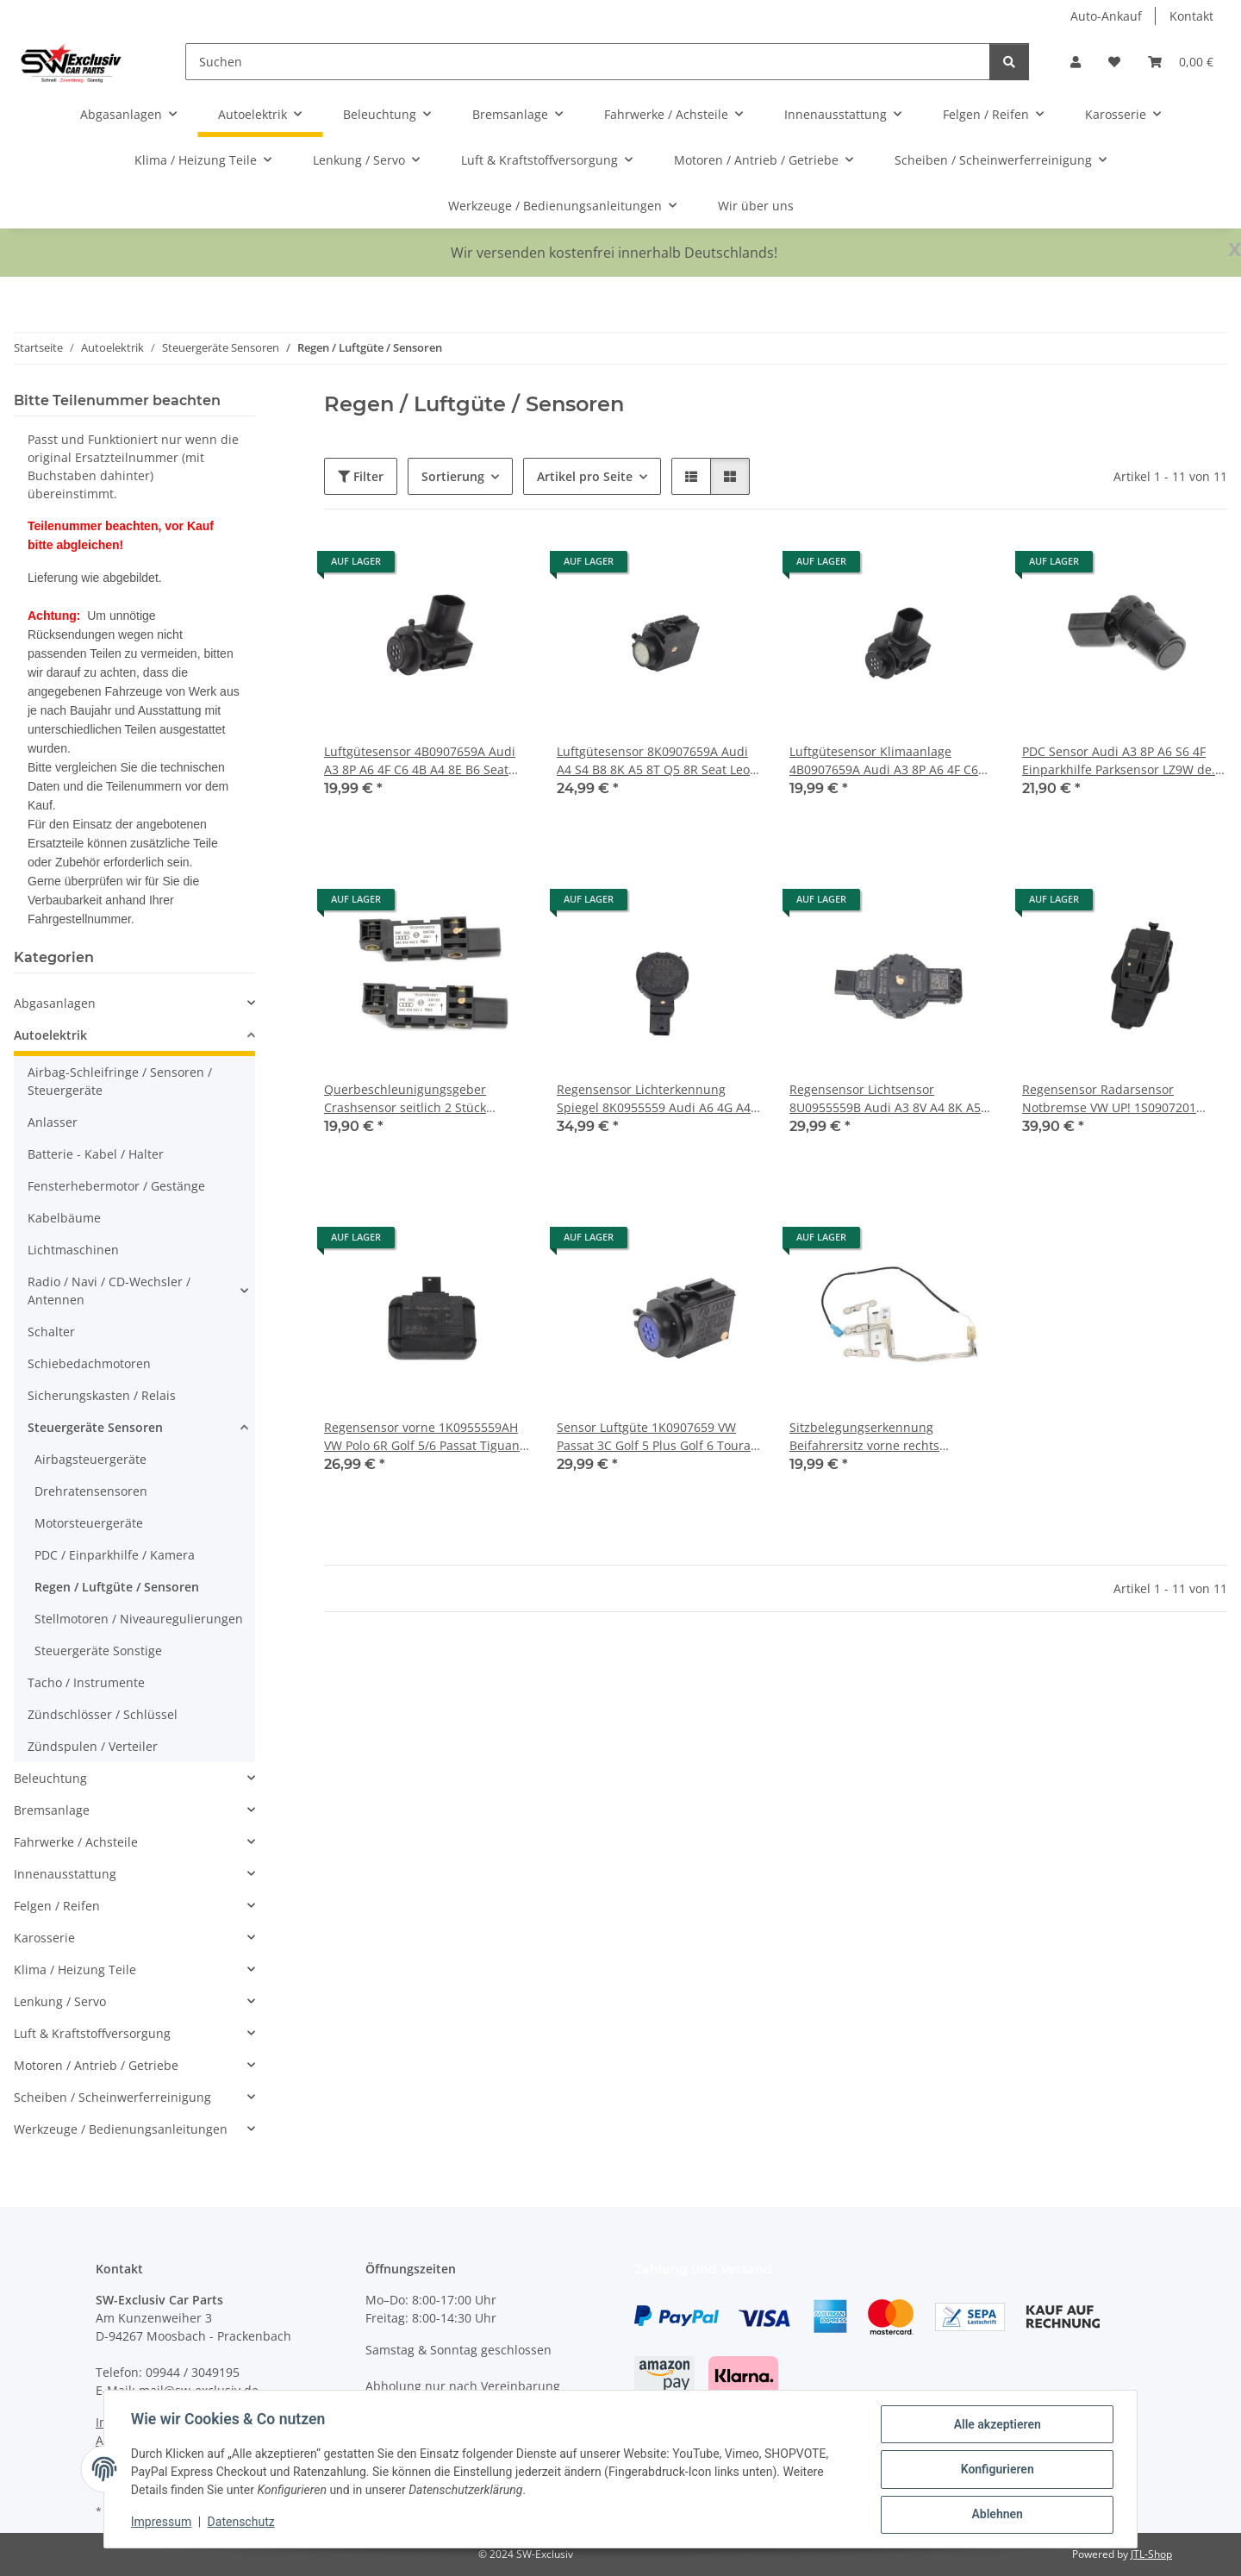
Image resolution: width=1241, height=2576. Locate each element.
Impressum (162, 2522)
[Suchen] (587, 61)
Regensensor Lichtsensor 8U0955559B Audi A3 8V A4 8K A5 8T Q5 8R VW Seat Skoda (885, 1098)
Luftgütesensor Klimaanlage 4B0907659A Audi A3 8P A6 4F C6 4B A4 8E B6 (883, 760)
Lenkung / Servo (60, 2001)
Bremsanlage (52, 1810)
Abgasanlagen (55, 1003)
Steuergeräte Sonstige (98, 1650)
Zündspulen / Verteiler (93, 1746)
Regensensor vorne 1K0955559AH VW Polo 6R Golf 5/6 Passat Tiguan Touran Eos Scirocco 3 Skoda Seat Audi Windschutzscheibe (422, 1436)
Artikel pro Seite (585, 476)
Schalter (51, 1331)
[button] (1075, 61)
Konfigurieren (995, 2470)
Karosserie (44, 1937)
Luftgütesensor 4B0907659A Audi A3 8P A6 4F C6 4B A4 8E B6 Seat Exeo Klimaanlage (419, 760)
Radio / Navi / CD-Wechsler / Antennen (109, 1290)
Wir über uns (756, 205)
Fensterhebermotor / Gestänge (116, 1186)
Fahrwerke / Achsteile (76, 1842)
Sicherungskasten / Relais (102, 1395)
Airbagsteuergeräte (90, 1459)
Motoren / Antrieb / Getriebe (96, 2065)
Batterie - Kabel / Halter (96, 1154)
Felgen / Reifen (57, 1906)
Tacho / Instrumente (86, 1682)
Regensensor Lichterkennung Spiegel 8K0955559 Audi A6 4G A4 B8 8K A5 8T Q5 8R (654, 1098)
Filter (361, 476)
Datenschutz (242, 2522)
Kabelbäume (64, 1218)
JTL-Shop (1151, 2554)
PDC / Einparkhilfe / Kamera (114, 1555)
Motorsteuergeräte (88, 1523)
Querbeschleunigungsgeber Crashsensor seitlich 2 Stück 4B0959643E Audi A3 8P (405, 1098)
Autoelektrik (50, 1035)
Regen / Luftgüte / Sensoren (116, 1587)
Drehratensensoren (90, 1491)
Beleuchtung (50, 1778)
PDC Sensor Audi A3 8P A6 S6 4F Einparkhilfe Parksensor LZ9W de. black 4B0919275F (1118, 760)
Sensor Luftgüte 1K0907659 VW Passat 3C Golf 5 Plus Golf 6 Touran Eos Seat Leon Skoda (657, 1436)
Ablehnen (995, 2515)
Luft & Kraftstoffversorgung (92, 2033)
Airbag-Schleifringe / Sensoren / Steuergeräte (120, 1081)
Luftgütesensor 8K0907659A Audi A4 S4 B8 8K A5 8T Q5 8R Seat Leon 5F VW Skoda (657, 760)
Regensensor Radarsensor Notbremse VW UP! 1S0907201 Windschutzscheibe (1109, 1098)
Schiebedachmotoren (89, 1363)
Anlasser (53, 1122)
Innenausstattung (65, 1874)
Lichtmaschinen (73, 1249)
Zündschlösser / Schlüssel (103, 1714)
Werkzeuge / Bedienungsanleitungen (121, 2129)
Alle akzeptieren (995, 2425)
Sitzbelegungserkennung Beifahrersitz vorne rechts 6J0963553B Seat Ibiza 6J (864, 1436)
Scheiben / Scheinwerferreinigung (112, 2097)
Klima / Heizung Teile (75, 1969)
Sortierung (452, 476)
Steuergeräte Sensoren (95, 1427)
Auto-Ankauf (1106, 16)
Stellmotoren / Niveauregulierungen (138, 1618)
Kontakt (1191, 16)
